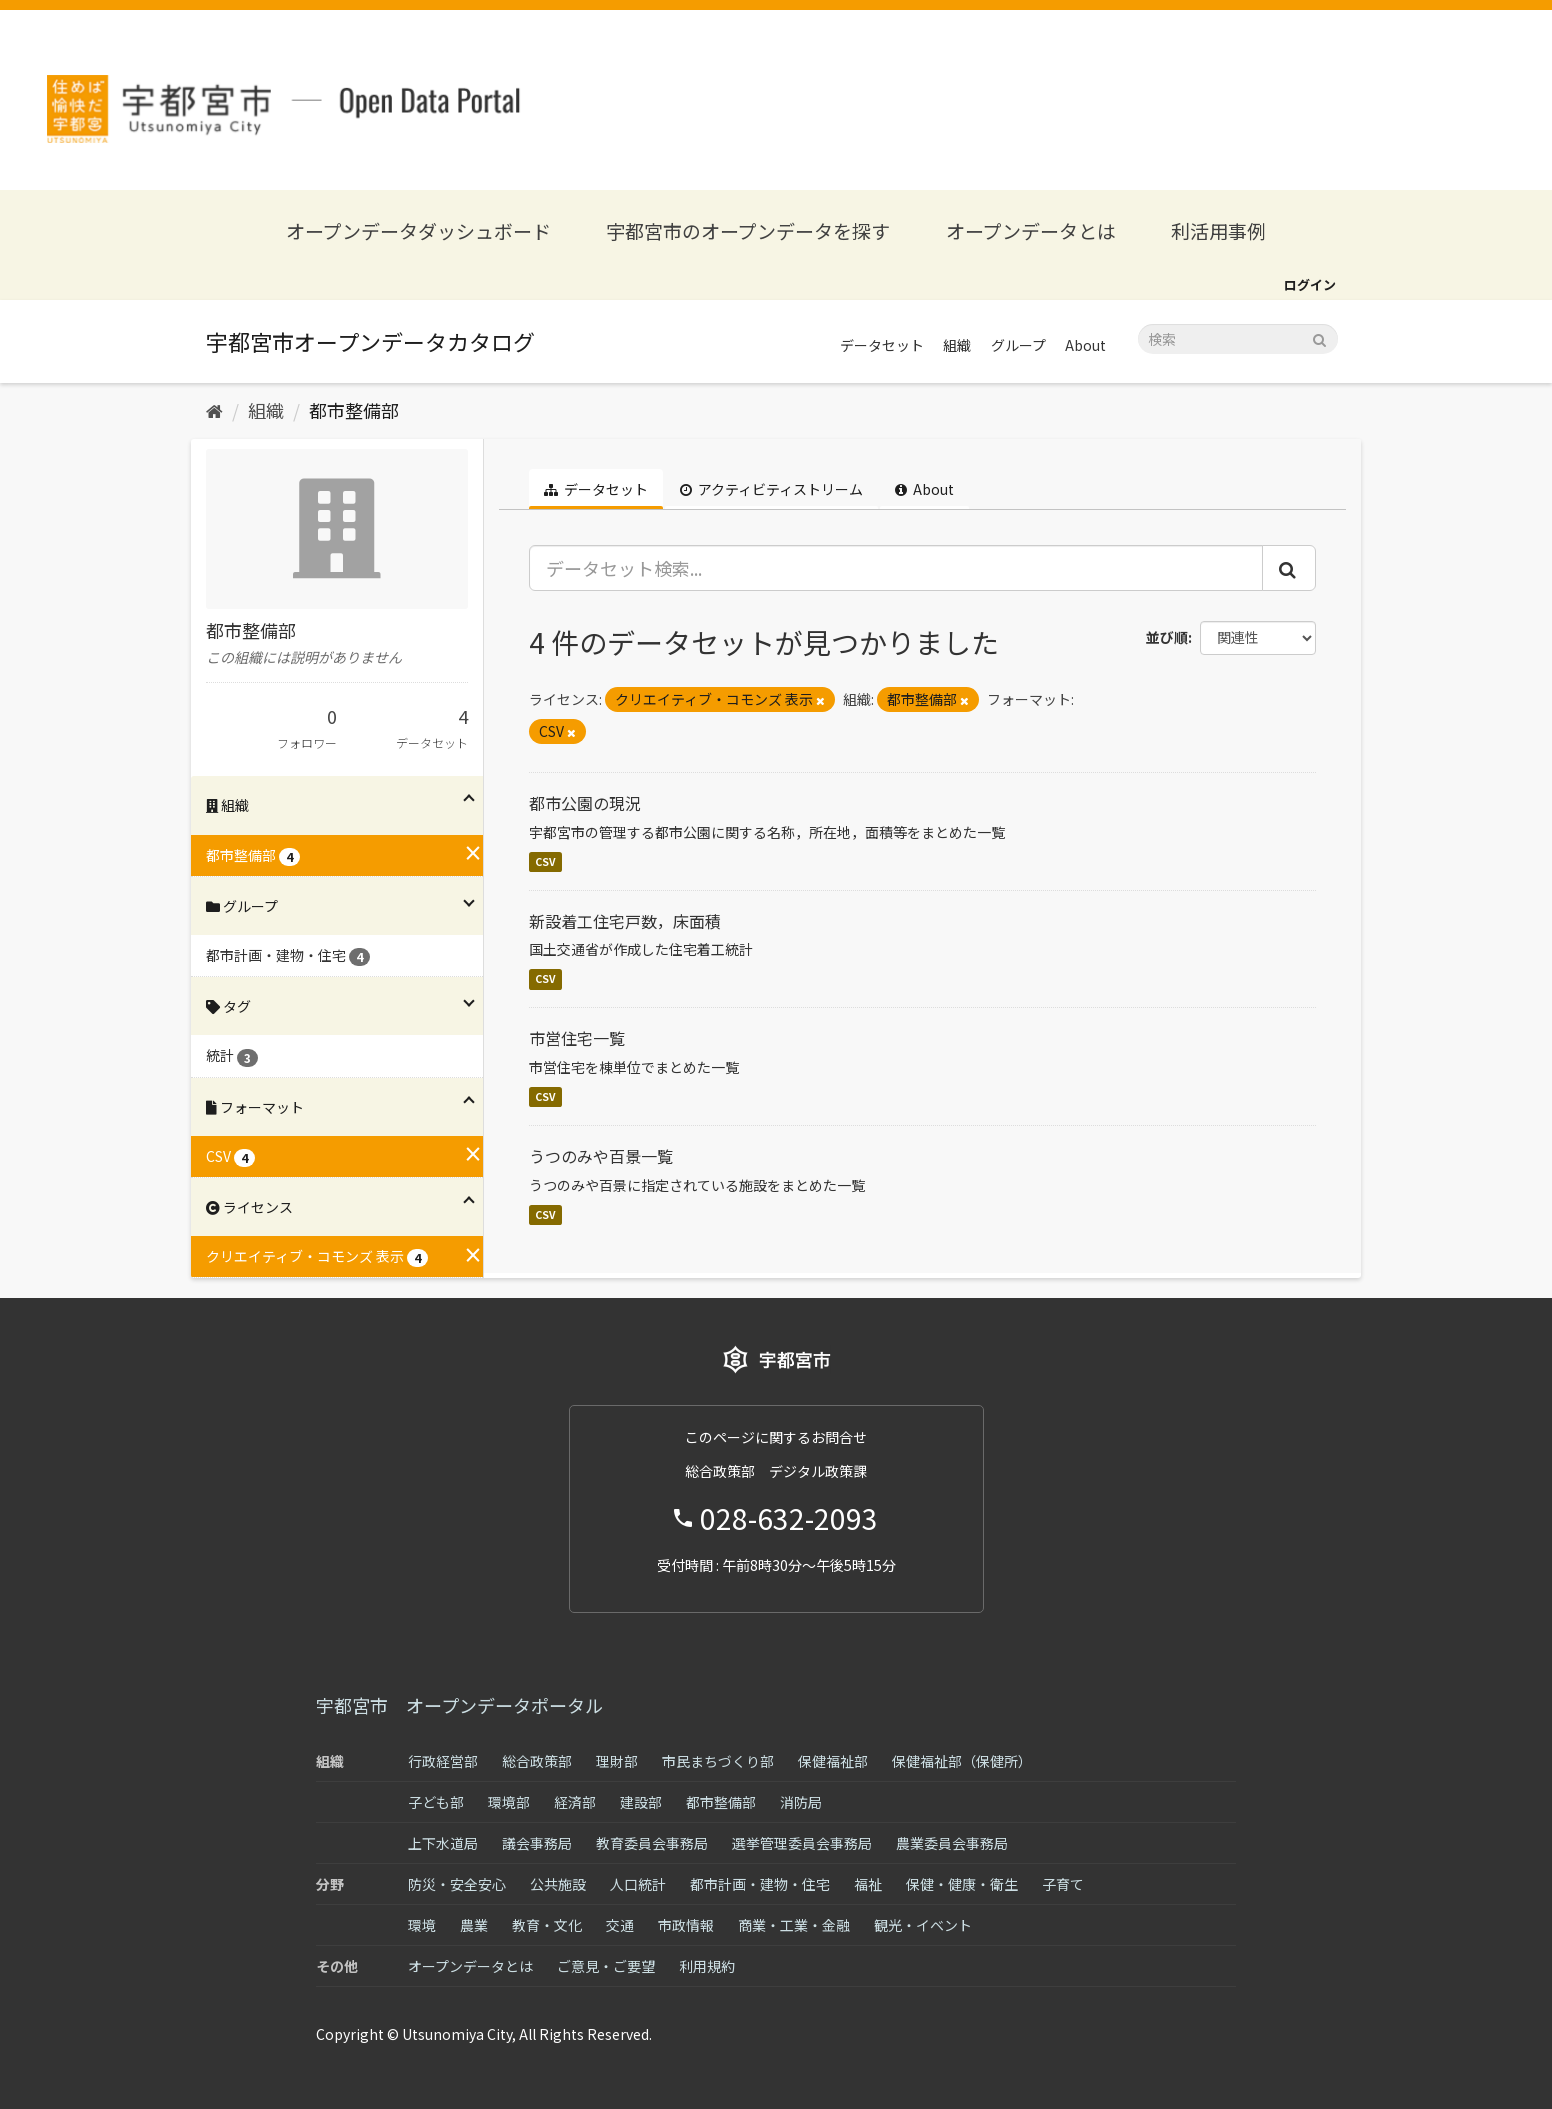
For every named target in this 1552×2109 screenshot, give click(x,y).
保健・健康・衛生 (962, 1884)
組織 (957, 345)
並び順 (1167, 637)
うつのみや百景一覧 (601, 1156)
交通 (620, 1925)
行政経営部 (443, 1761)
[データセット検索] (1238, 339)
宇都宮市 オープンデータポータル (459, 1705)
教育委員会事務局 (652, 1843)
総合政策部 (537, 1761)
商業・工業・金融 (794, 1925)
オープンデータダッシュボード (418, 230)
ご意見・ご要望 (606, 1966)
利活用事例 (1218, 230)
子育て (1063, 1884)
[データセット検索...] (896, 568)
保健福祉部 (833, 1761)
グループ (1018, 345)
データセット (882, 345)
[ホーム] (214, 410)
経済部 (575, 1802)
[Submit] (1319, 337)
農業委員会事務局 (952, 1843)
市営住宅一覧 (577, 1038)
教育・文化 (547, 1925)
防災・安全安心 (457, 1884)
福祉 (868, 1884)
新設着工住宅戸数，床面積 (625, 921)
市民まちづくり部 (718, 1761)
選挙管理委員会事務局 (802, 1843)
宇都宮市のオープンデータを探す (748, 230)
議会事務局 (537, 1843)
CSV (545, 861)
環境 (422, 1925)
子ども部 (436, 1802)
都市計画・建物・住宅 (760, 1884)
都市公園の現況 (585, 803)
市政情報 (686, 1925)
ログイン (1310, 284)
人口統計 (638, 1884)
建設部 (641, 1802)
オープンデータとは (1031, 230)
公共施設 (558, 1884)
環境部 (509, 1802)
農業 (474, 1925)
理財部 (617, 1761)
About (1085, 345)
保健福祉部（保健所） (962, 1761)
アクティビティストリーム (771, 489)
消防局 (801, 1802)
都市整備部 (354, 410)
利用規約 (707, 1966)
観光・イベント (923, 1925)
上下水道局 (443, 1843)
